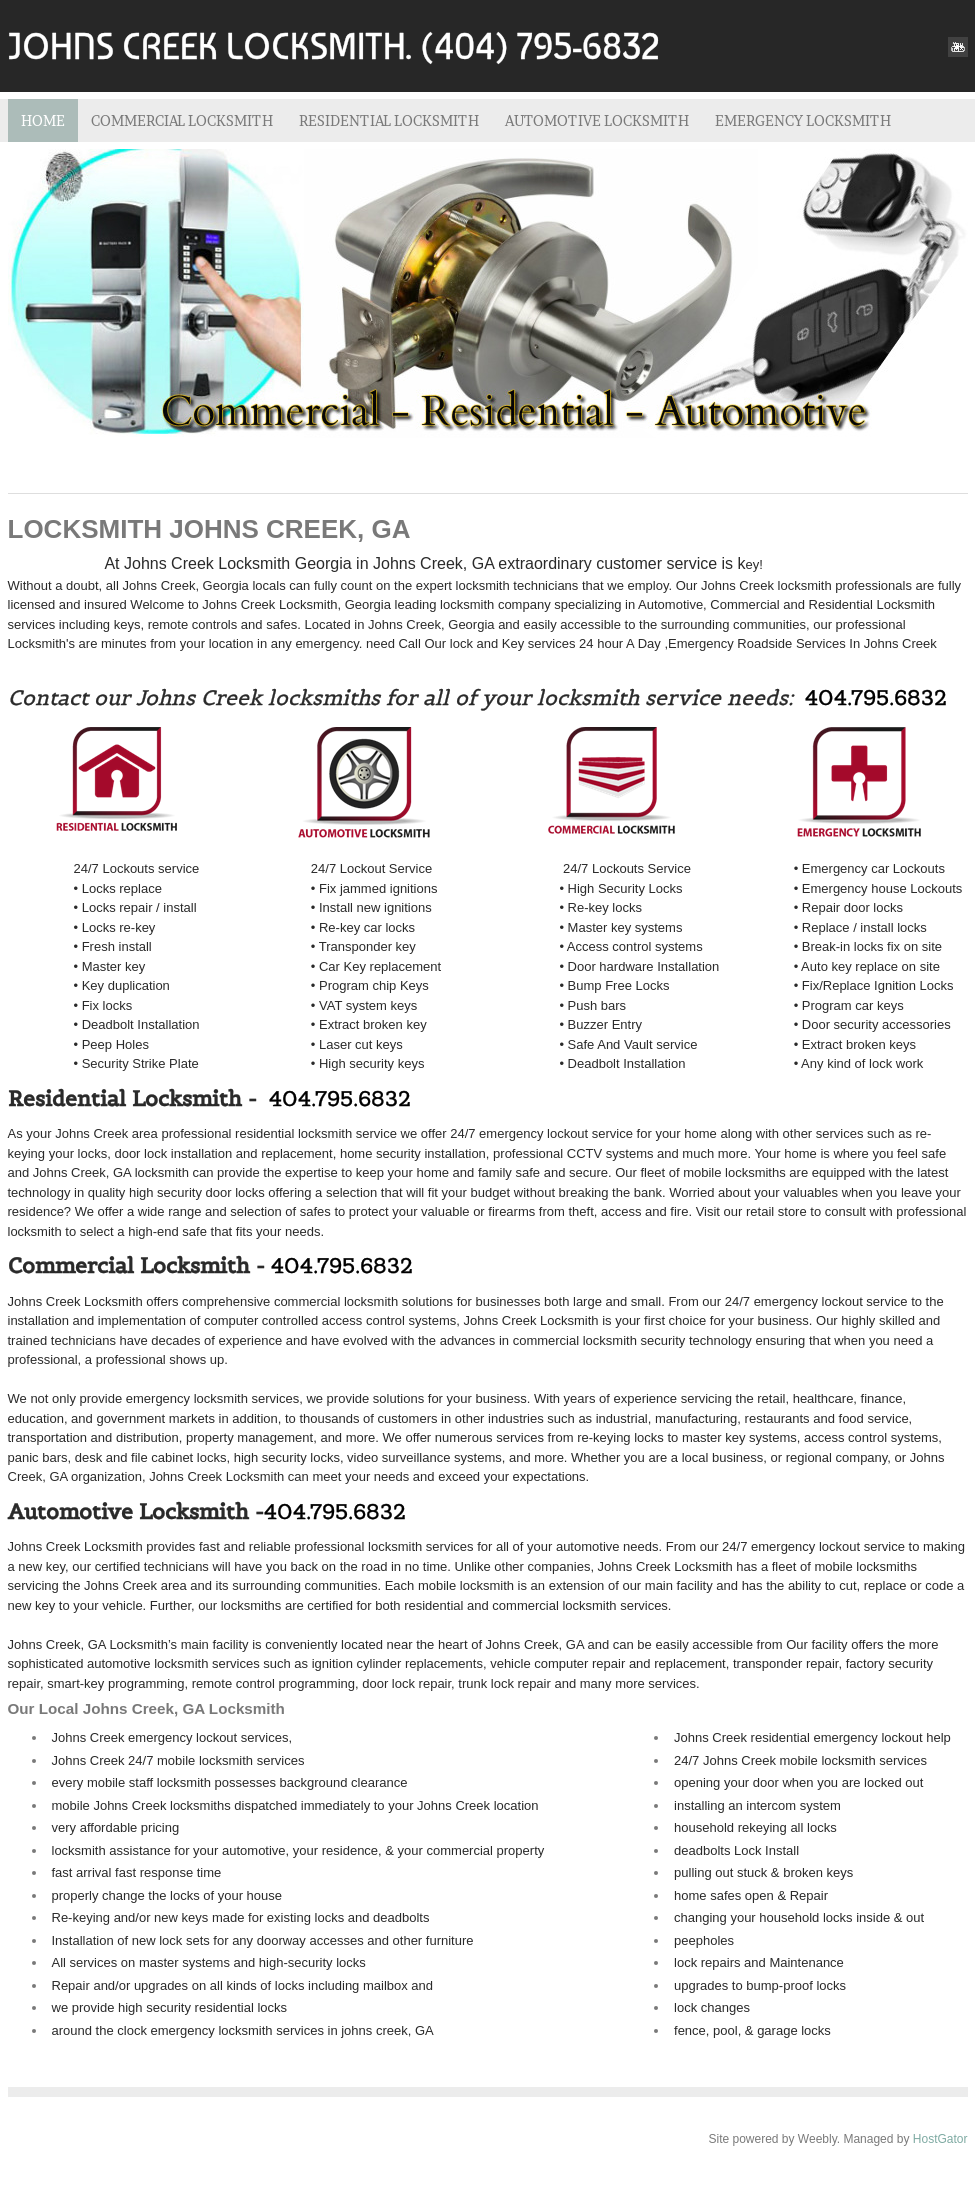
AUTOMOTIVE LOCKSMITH (597, 121)
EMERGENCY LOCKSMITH (803, 121)
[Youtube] (958, 47)
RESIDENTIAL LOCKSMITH (389, 121)
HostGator (940, 2139)
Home (43, 121)
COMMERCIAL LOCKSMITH (182, 121)
